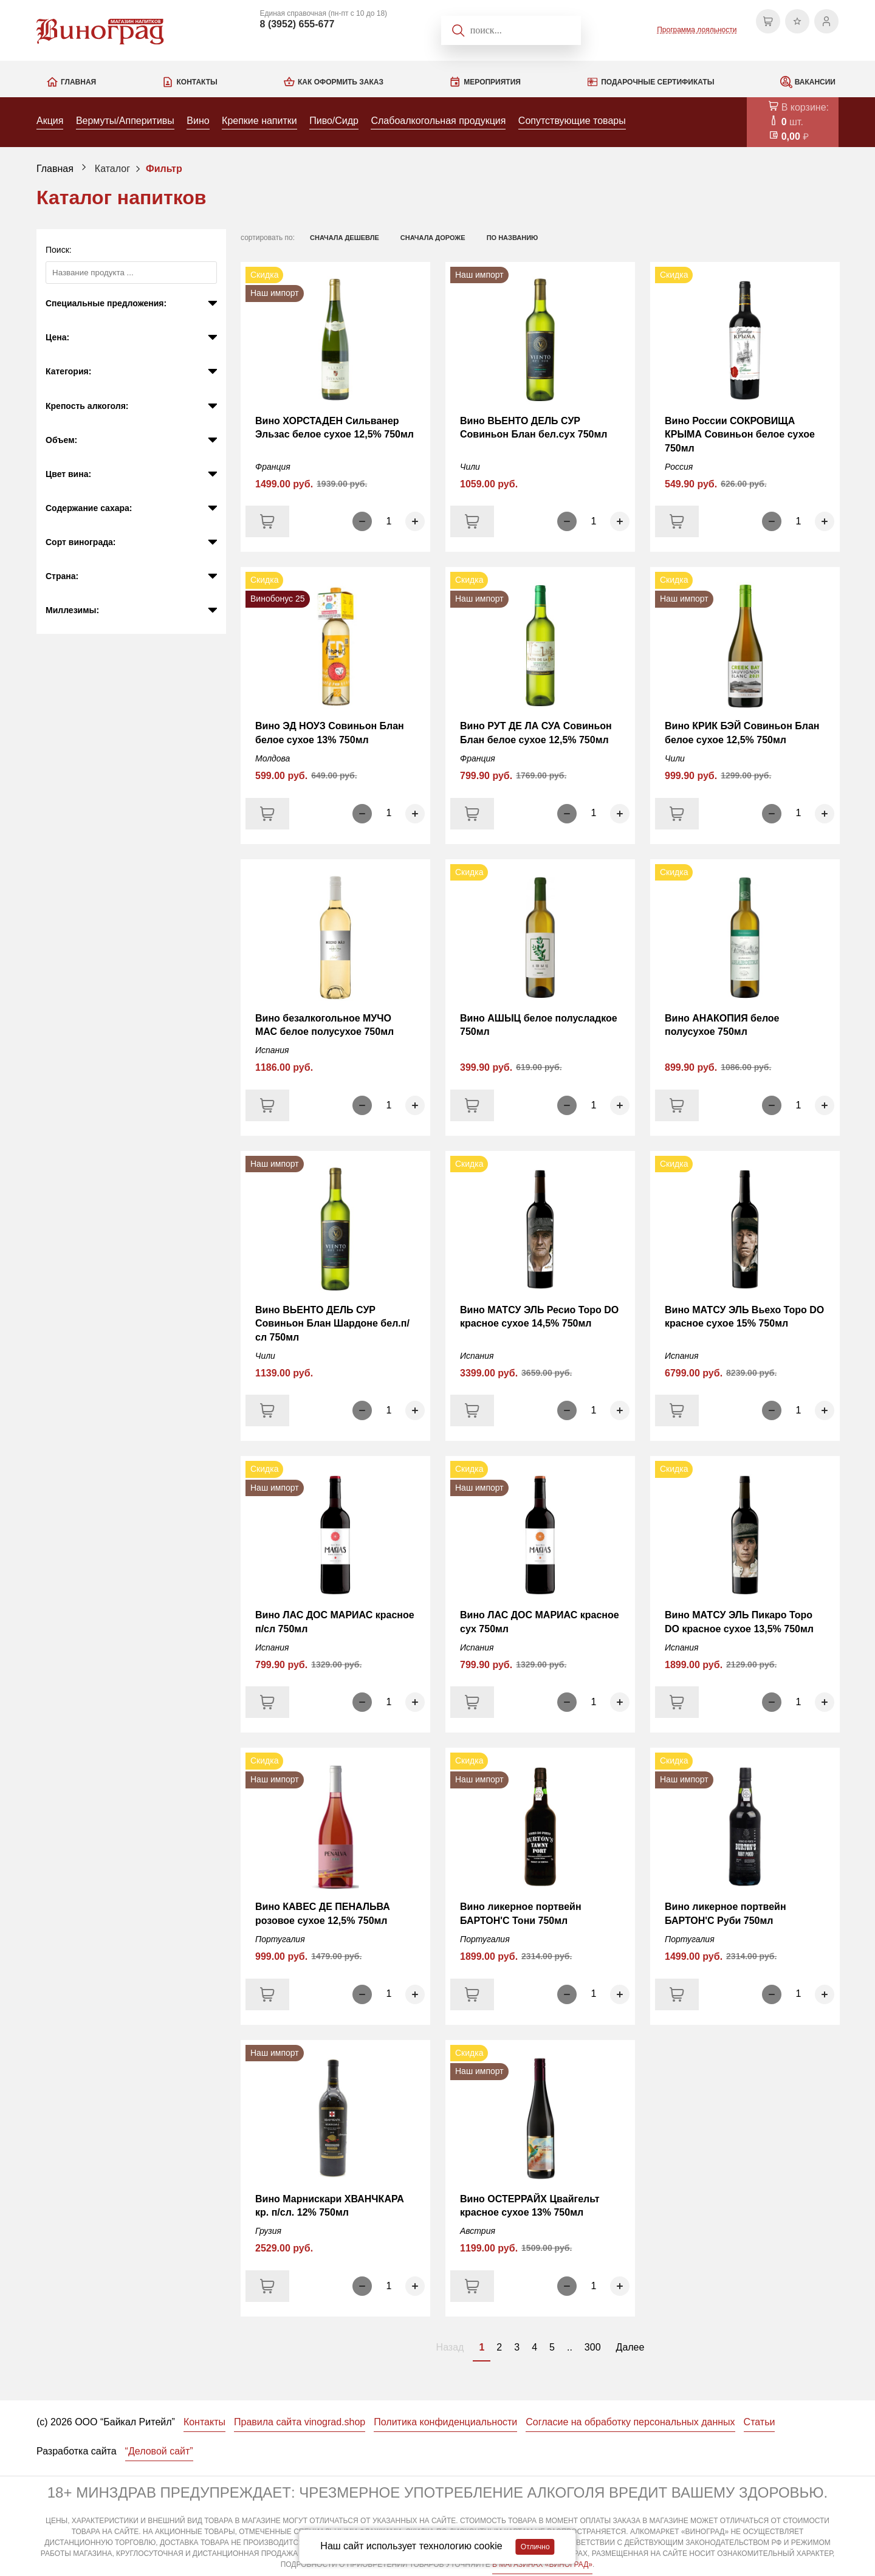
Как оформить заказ (340, 82)
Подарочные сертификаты (657, 82)
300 (593, 2347)
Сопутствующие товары (572, 120)
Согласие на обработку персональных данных (630, 2422)
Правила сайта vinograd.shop (299, 2422)
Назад (450, 2347)
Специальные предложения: (106, 303)
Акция (49, 120)
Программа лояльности (696, 30)
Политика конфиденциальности (445, 2422)
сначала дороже (432, 237)
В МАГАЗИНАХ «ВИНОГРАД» (542, 2564)
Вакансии (815, 82)
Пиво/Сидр (334, 120)
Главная (78, 82)
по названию (512, 237)
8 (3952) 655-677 (297, 24)
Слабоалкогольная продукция (438, 120)
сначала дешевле (344, 237)
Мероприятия (492, 82)
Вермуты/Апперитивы (125, 120)
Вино (198, 120)
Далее (630, 2347)
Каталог (112, 168)
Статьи (759, 2422)
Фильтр (164, 168)
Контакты (196, 82)
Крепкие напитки (259, 120)
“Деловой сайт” (159, 2451)
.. (569, 2347)
